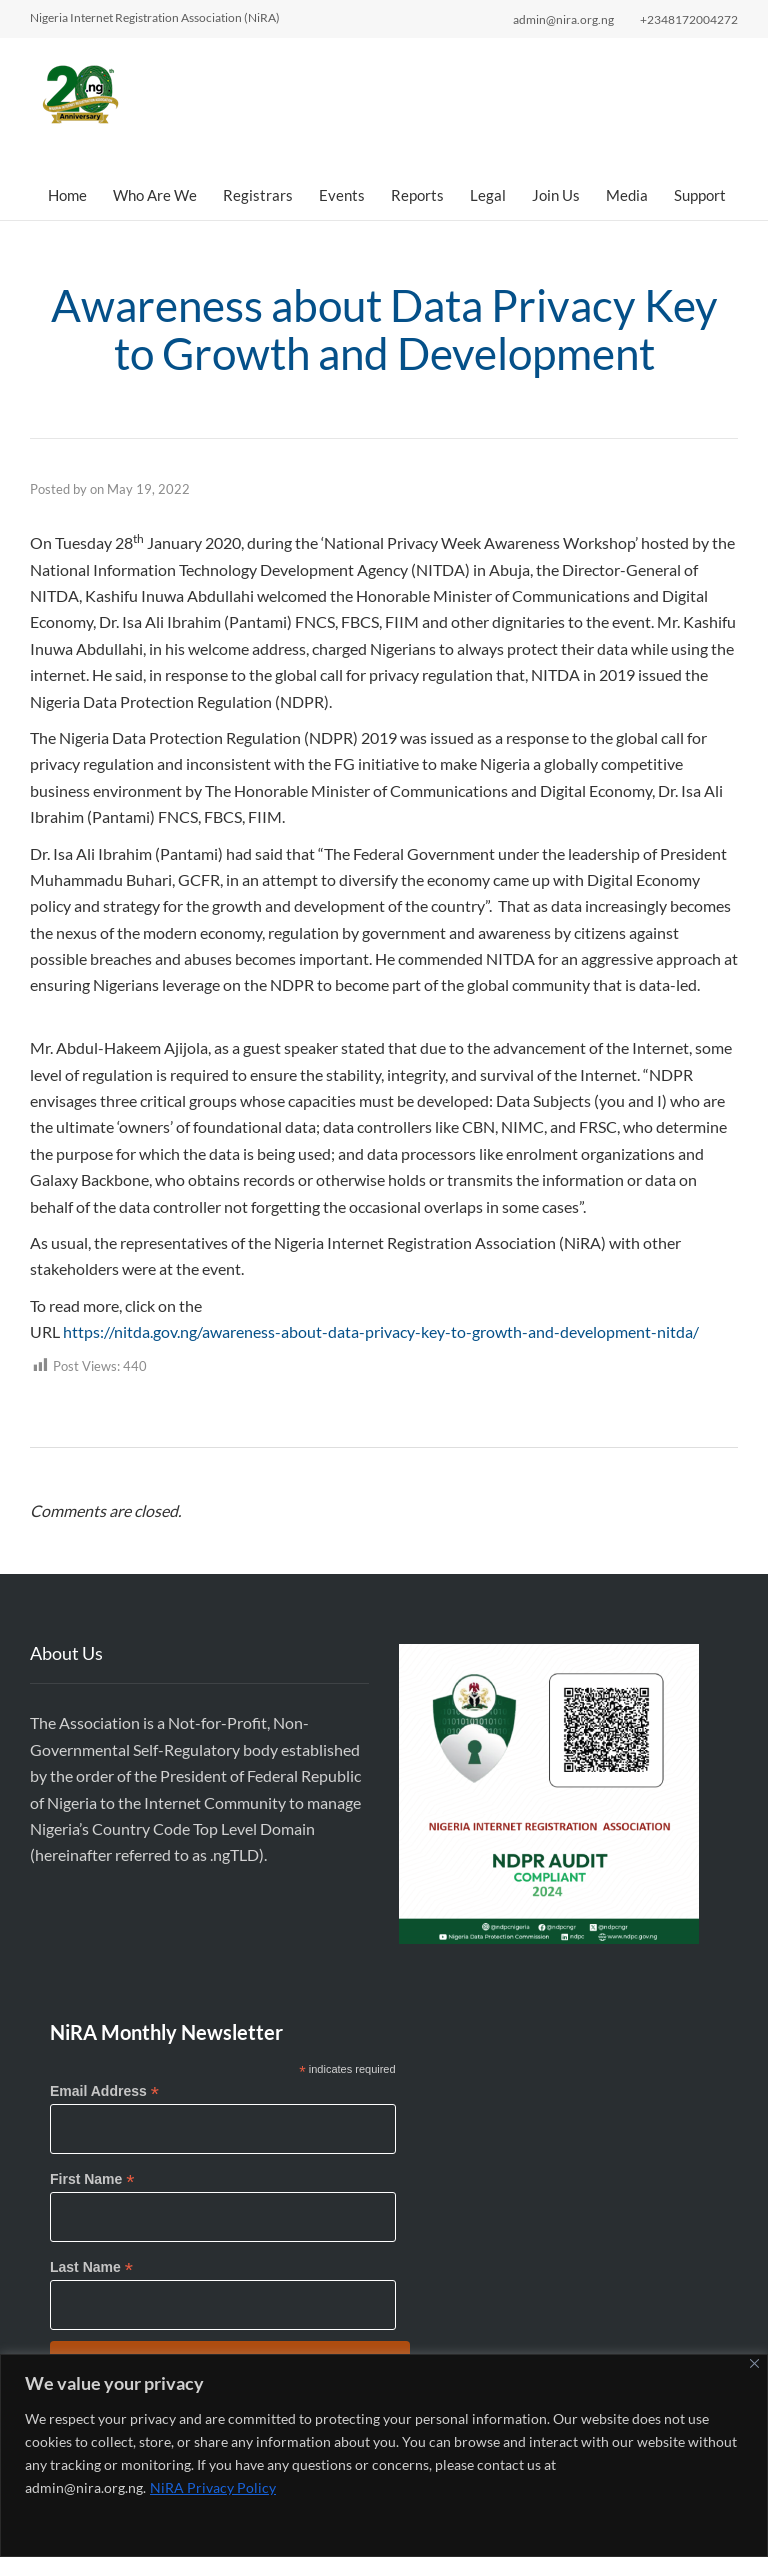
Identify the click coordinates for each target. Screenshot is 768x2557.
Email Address (104, 2091)
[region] (384, 2455)
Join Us (556, 195)
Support (700, 195)
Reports (417, 195)
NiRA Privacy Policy (213, 2487)
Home (67, 195)
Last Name (91, 2267)
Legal (488, 195)
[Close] (754, 2363)
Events (342, 195)
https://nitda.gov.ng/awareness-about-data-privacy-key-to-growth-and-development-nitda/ (381, 1331)
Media (627, 195)
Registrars (258, 195)
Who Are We (155, 195)
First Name (92, 2179)
